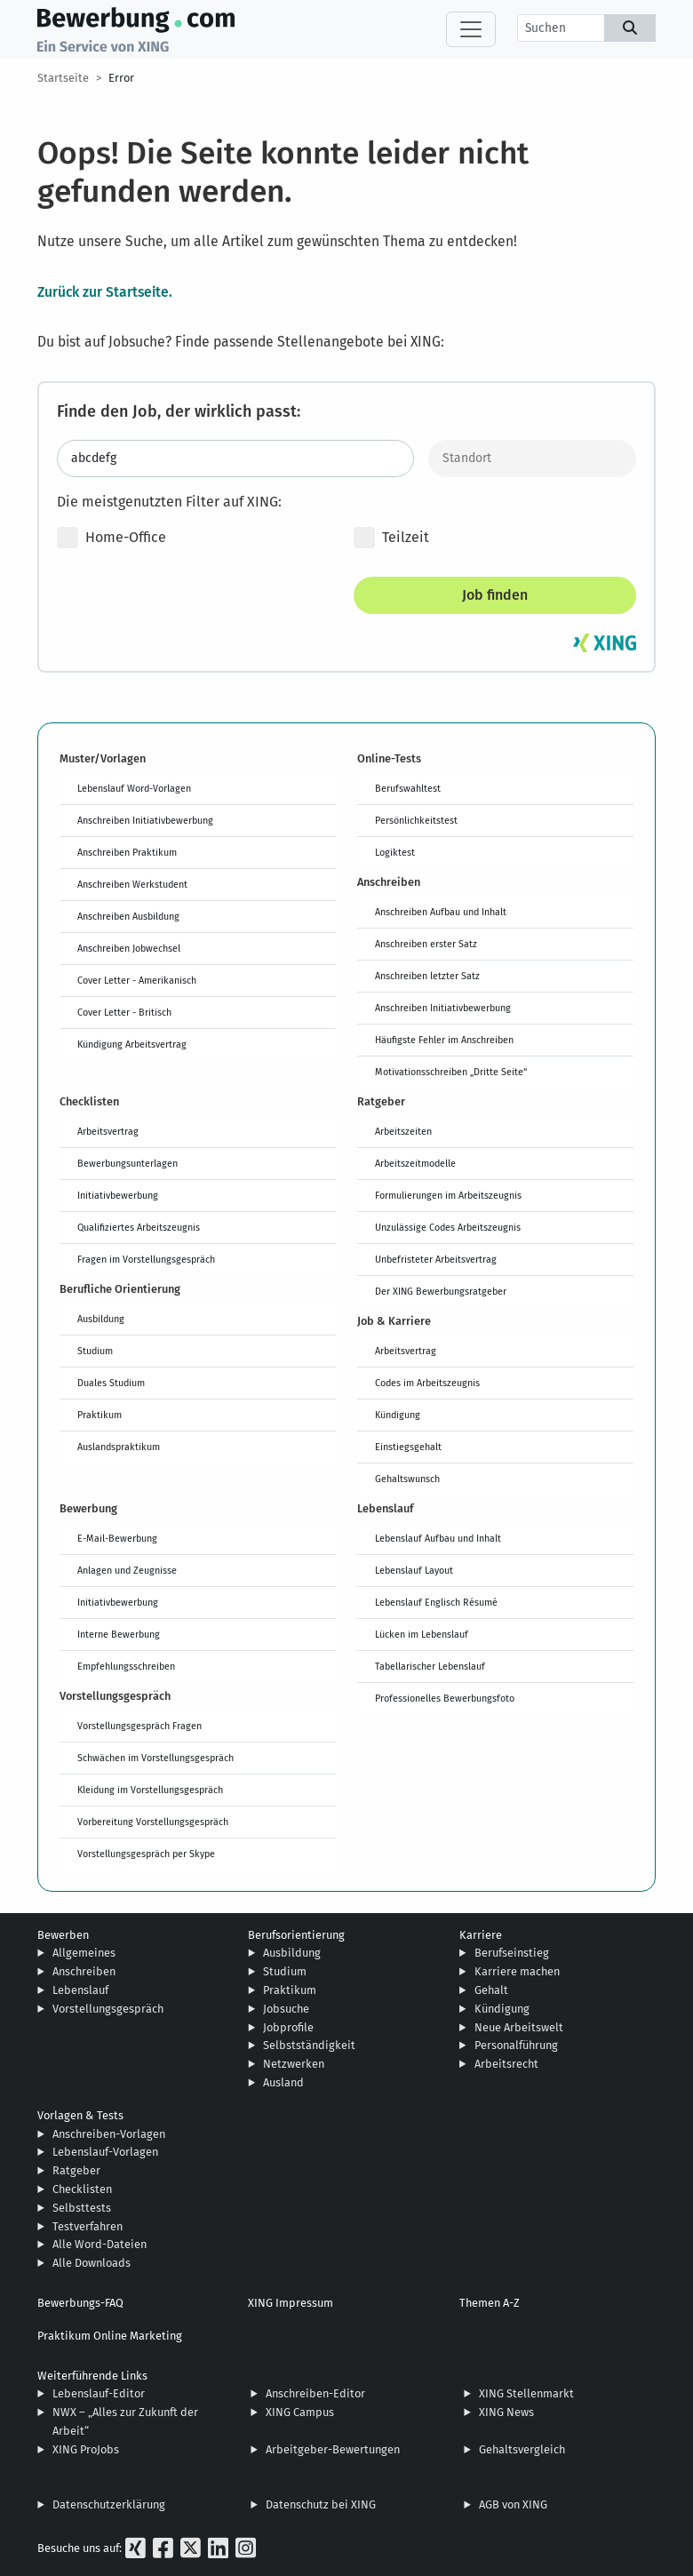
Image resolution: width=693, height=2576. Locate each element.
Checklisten (82, 2189)
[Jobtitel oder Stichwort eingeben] (235, 458)
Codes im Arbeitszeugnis (427, 1383)
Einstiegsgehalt (408, 1447)
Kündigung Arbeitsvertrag (132, 1044)
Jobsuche (286, 2008)
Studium (95, 1351)
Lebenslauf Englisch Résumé (436, 1602)
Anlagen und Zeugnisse (127, 1570)
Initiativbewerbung (117, 1195)
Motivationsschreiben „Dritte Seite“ (451, 1072)
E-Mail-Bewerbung (117, 1538)
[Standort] (532, 458)
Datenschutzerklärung (108, 2504)
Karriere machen (517, 1971)
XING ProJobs (85, 2449)
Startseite (63, 77)
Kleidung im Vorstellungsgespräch (150, 1789)
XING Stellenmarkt (526, 2393)
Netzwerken (293, 2063)
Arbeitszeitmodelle (415, 1163)
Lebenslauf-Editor (98, 2393)
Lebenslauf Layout (414, 1570)
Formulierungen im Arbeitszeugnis (448, 1195)
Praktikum (99, 1415)
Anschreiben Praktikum (127, 852)
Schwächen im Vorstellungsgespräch (155, 1758)
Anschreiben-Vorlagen (108, 2133)
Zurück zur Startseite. (104, 291)
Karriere (480, 1934)
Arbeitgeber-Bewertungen (333, 2449)
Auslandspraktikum (118, 1447)
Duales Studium (111, 1383)
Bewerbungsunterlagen (127, 1163)
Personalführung (516, 2045)
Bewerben (63, 1934)
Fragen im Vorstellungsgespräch (146, 1259)
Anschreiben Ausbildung (128, 916)
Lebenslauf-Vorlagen (105, 2151)
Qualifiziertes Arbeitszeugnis (138, 1227)
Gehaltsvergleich (522, 2449)
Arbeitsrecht (506, 2063)
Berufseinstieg (511, 1952)
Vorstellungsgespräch (107, 2008)
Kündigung (397, 1415)
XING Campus (300, 2412)
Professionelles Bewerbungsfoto (444, 1698)
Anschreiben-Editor (315, 2393)
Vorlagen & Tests (80, 2115)
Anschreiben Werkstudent (132, 884)
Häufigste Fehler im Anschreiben (444, 1040)
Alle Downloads (91, 2262)
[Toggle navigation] (471, 29)
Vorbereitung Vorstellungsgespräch (152, 1821)
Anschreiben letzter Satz (427, 976)
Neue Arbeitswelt (518, 2027)
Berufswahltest (408, 788)
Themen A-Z (489, 2302)
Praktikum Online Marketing (109, 2335)
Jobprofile (288, 2027)
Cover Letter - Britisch (124, 1012)
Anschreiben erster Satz (426, 944)
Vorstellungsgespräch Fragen (139, 1726)
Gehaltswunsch (407, 1478)
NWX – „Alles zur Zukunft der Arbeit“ (125, 2421)
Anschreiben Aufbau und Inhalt (440, 912)
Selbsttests (81, 2207)
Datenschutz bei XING (321, 2504)
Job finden (495, 594)
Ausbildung (100, 1319)
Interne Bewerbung (118, 1634)
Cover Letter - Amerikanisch (136, 980)
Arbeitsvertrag (108, 1131)
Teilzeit (391, 537)
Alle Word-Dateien (99, 2244)
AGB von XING (513, 2504)
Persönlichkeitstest (416, 820)
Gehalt (491, 1990)
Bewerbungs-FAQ (80, 2302)
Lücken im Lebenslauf (421, 1634)
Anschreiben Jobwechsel (128, 948)
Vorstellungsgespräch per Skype (146, 1853)
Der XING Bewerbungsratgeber (440, 1291)
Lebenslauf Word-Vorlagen (134, 788)
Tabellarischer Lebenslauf (430, 1666)
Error (121, 77)
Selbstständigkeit (309, 2045)
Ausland (283, 2082)
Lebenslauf (80, 1990)
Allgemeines (84, 1952)
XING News (506, 2412)
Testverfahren (87, 2226)
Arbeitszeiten (403, 1131)
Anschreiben (84, 1971)
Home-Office (111, 537)
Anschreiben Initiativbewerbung (145, 820)
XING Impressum (290, 2302)
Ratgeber (76, 2170)
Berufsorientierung (296, 1934)
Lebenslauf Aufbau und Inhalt (438, 1538)
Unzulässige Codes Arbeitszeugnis (448, 1227)
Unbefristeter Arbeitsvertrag (436, 1259)
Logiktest (395, 852)
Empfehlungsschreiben (126, 1666)
